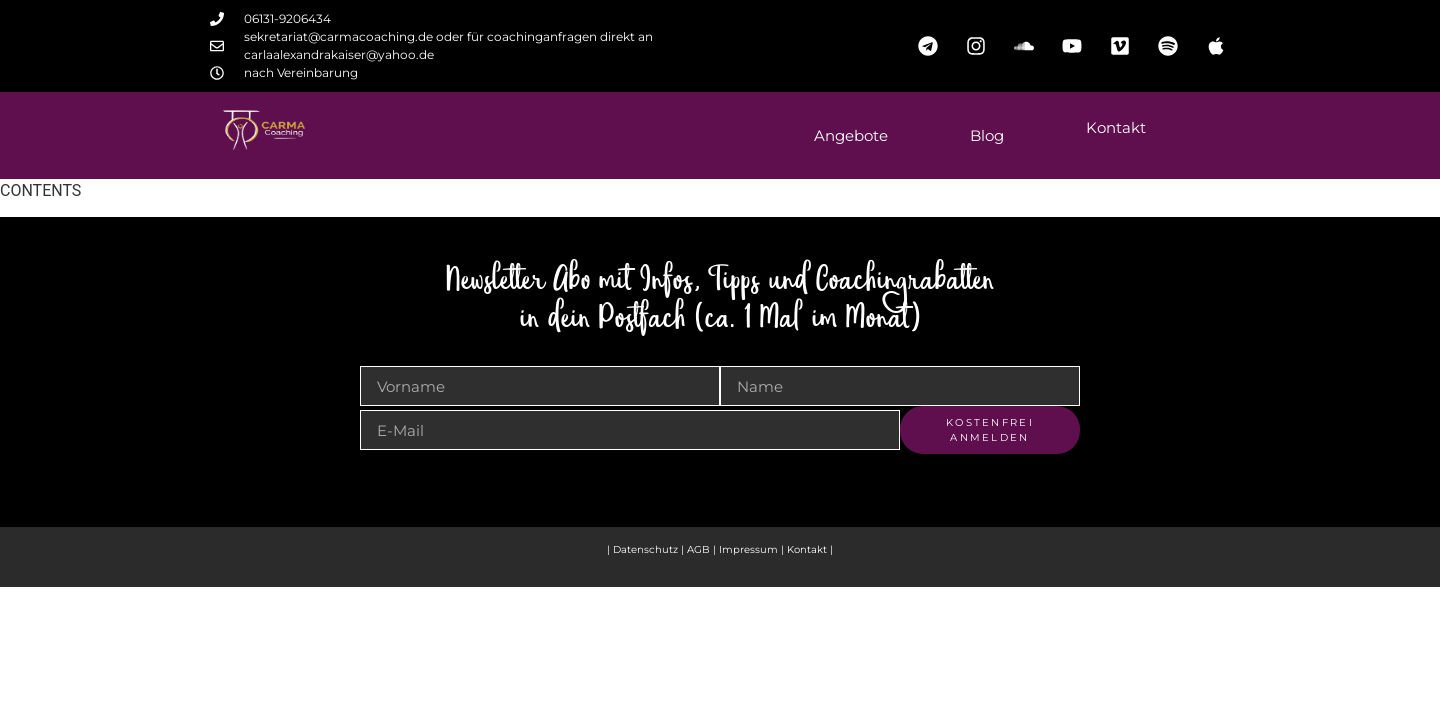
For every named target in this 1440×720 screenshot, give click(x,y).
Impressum (750, 549)
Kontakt (1116, 127)
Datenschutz (645, 549)
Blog (987, 135)
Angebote (851, 135)
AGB (698, 549)
